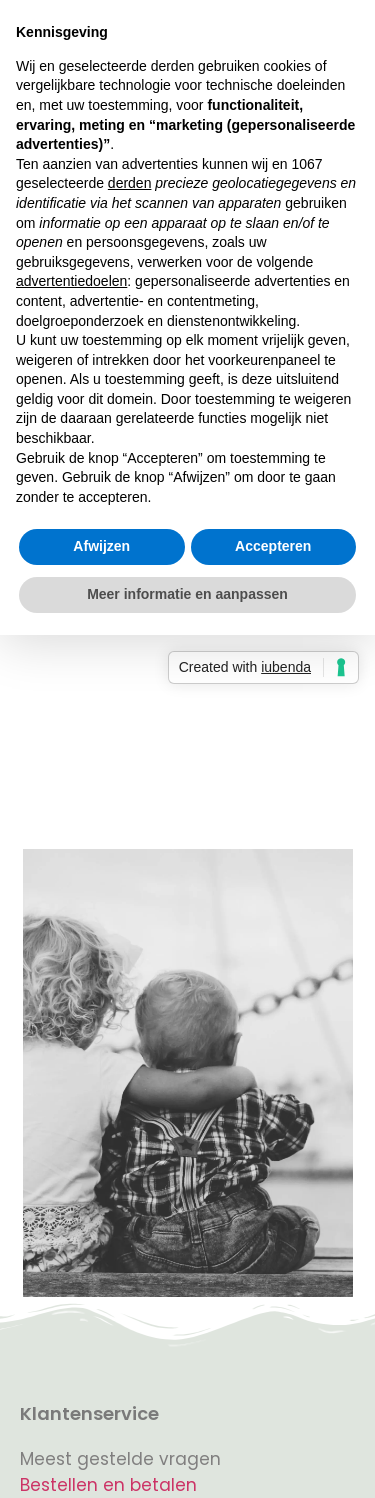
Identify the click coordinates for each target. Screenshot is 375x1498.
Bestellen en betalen (108, 1485)
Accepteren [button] (273, 546)
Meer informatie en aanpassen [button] (187, 594)
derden (130, 183)
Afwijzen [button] (101, 546)
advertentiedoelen (71, 281)
